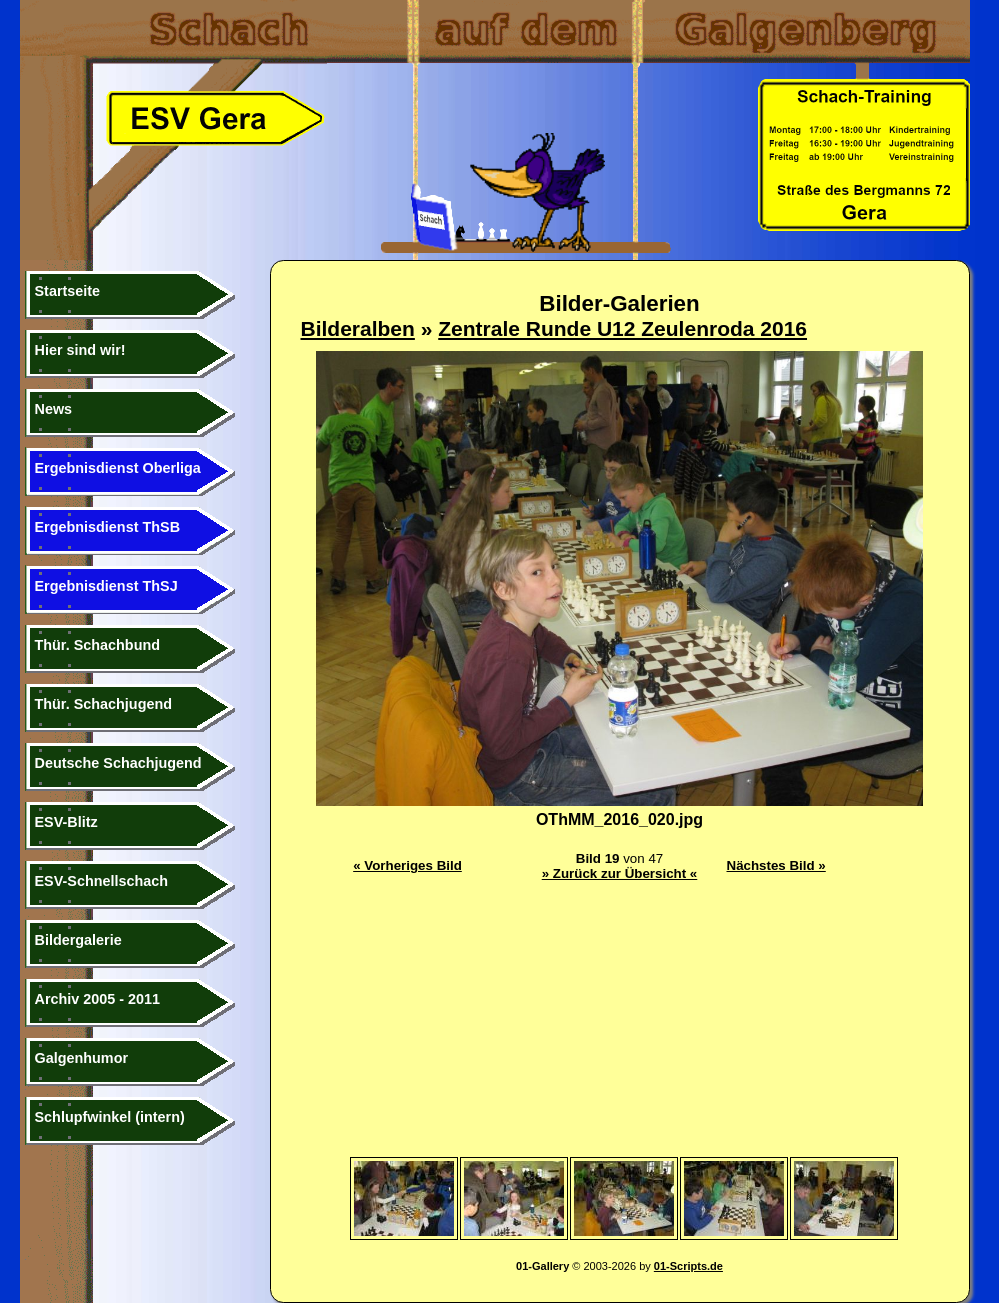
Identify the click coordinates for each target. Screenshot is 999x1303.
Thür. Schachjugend (104, 704)
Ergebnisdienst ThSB (108, 527)
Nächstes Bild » (776, 865)
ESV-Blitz (66, 822)
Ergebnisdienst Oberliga (118, 468)
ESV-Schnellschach (102, 881)
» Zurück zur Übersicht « (620, 873)
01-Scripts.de (688, 1266)
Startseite (68, 291)
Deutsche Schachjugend (118, 763)
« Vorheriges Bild (407, 865)
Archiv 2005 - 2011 (98, 999)
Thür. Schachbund (98, 645)
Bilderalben (358, 328)
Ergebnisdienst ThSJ (106, 586)
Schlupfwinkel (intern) (110, 1117)
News (54, 409)
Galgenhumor (82, 1058)
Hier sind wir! (80, 350)
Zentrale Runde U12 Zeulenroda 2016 (622, 328)
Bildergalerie (78, 940)
